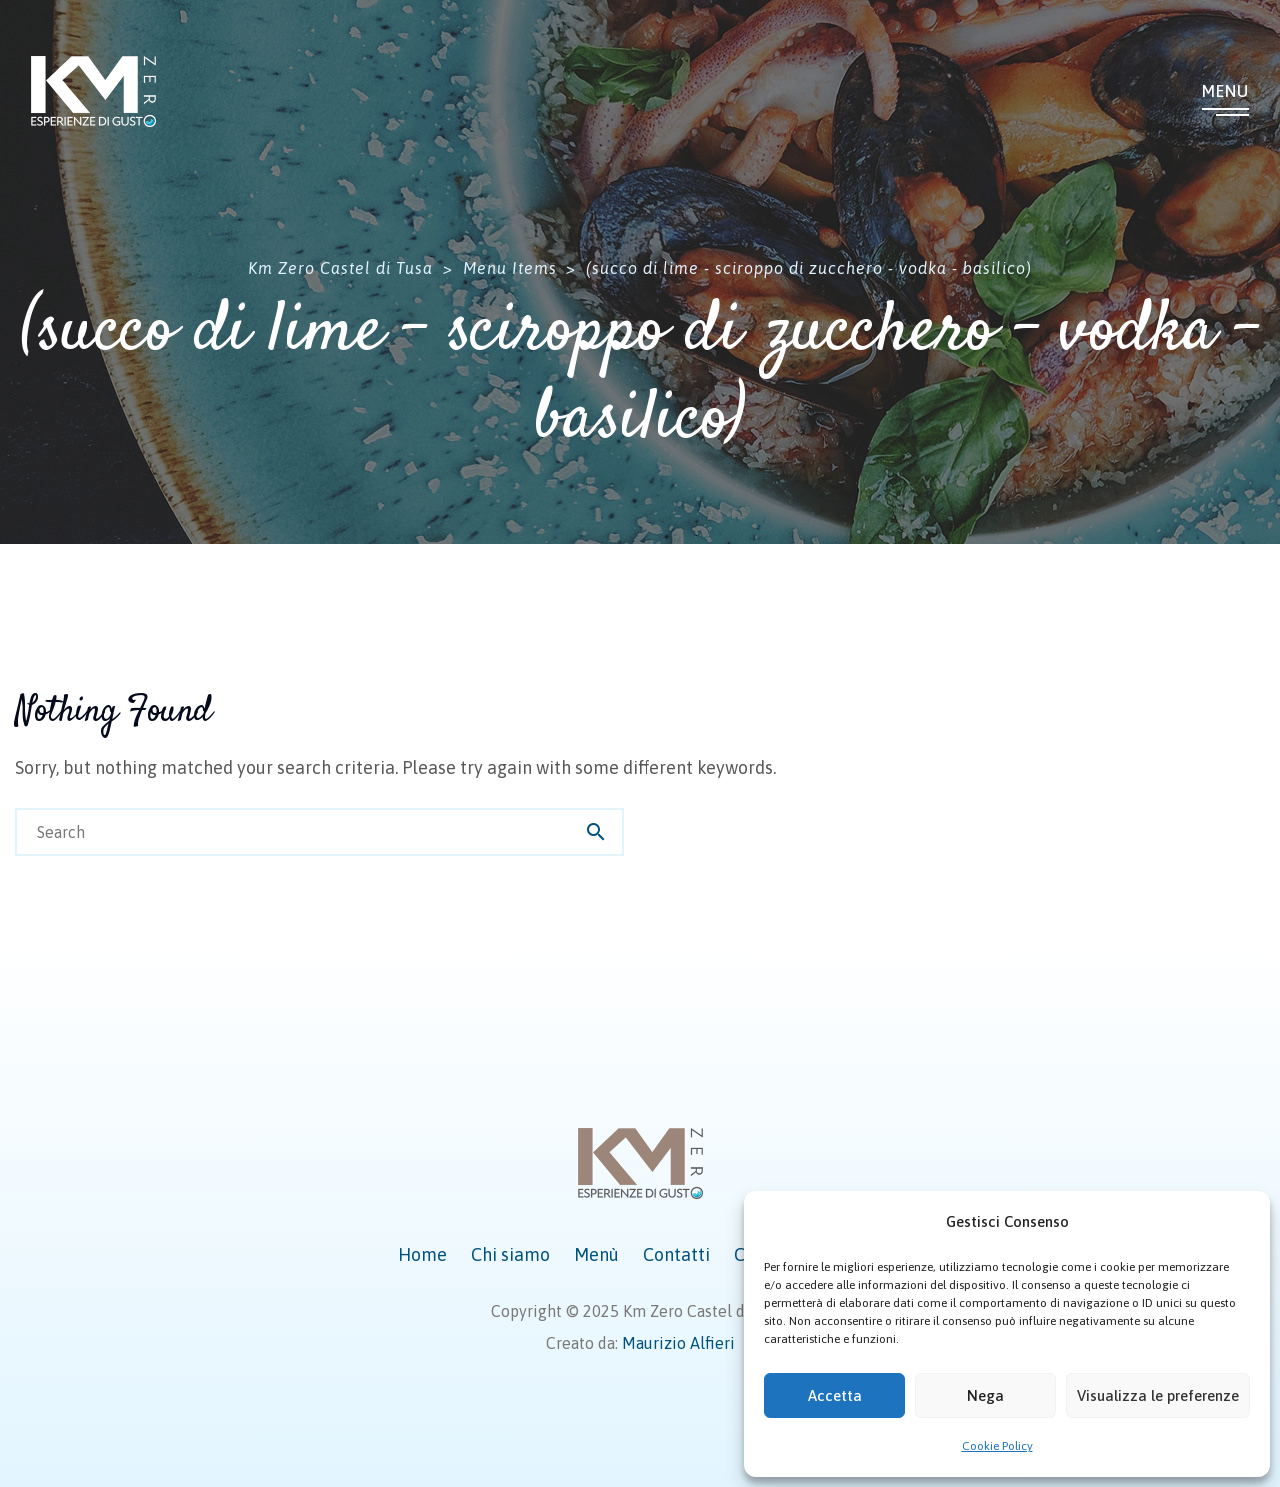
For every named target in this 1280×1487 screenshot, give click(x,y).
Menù (596, 1254)
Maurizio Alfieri (678, 1343)
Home (422, 1254)
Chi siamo (510, 1254)
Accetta (835, 1395)
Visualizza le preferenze (1158, 1395)
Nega (985, 1395)
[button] (1240, 1222)
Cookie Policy (997, 1446)
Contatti (676, 1254)
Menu (1225, 91)
